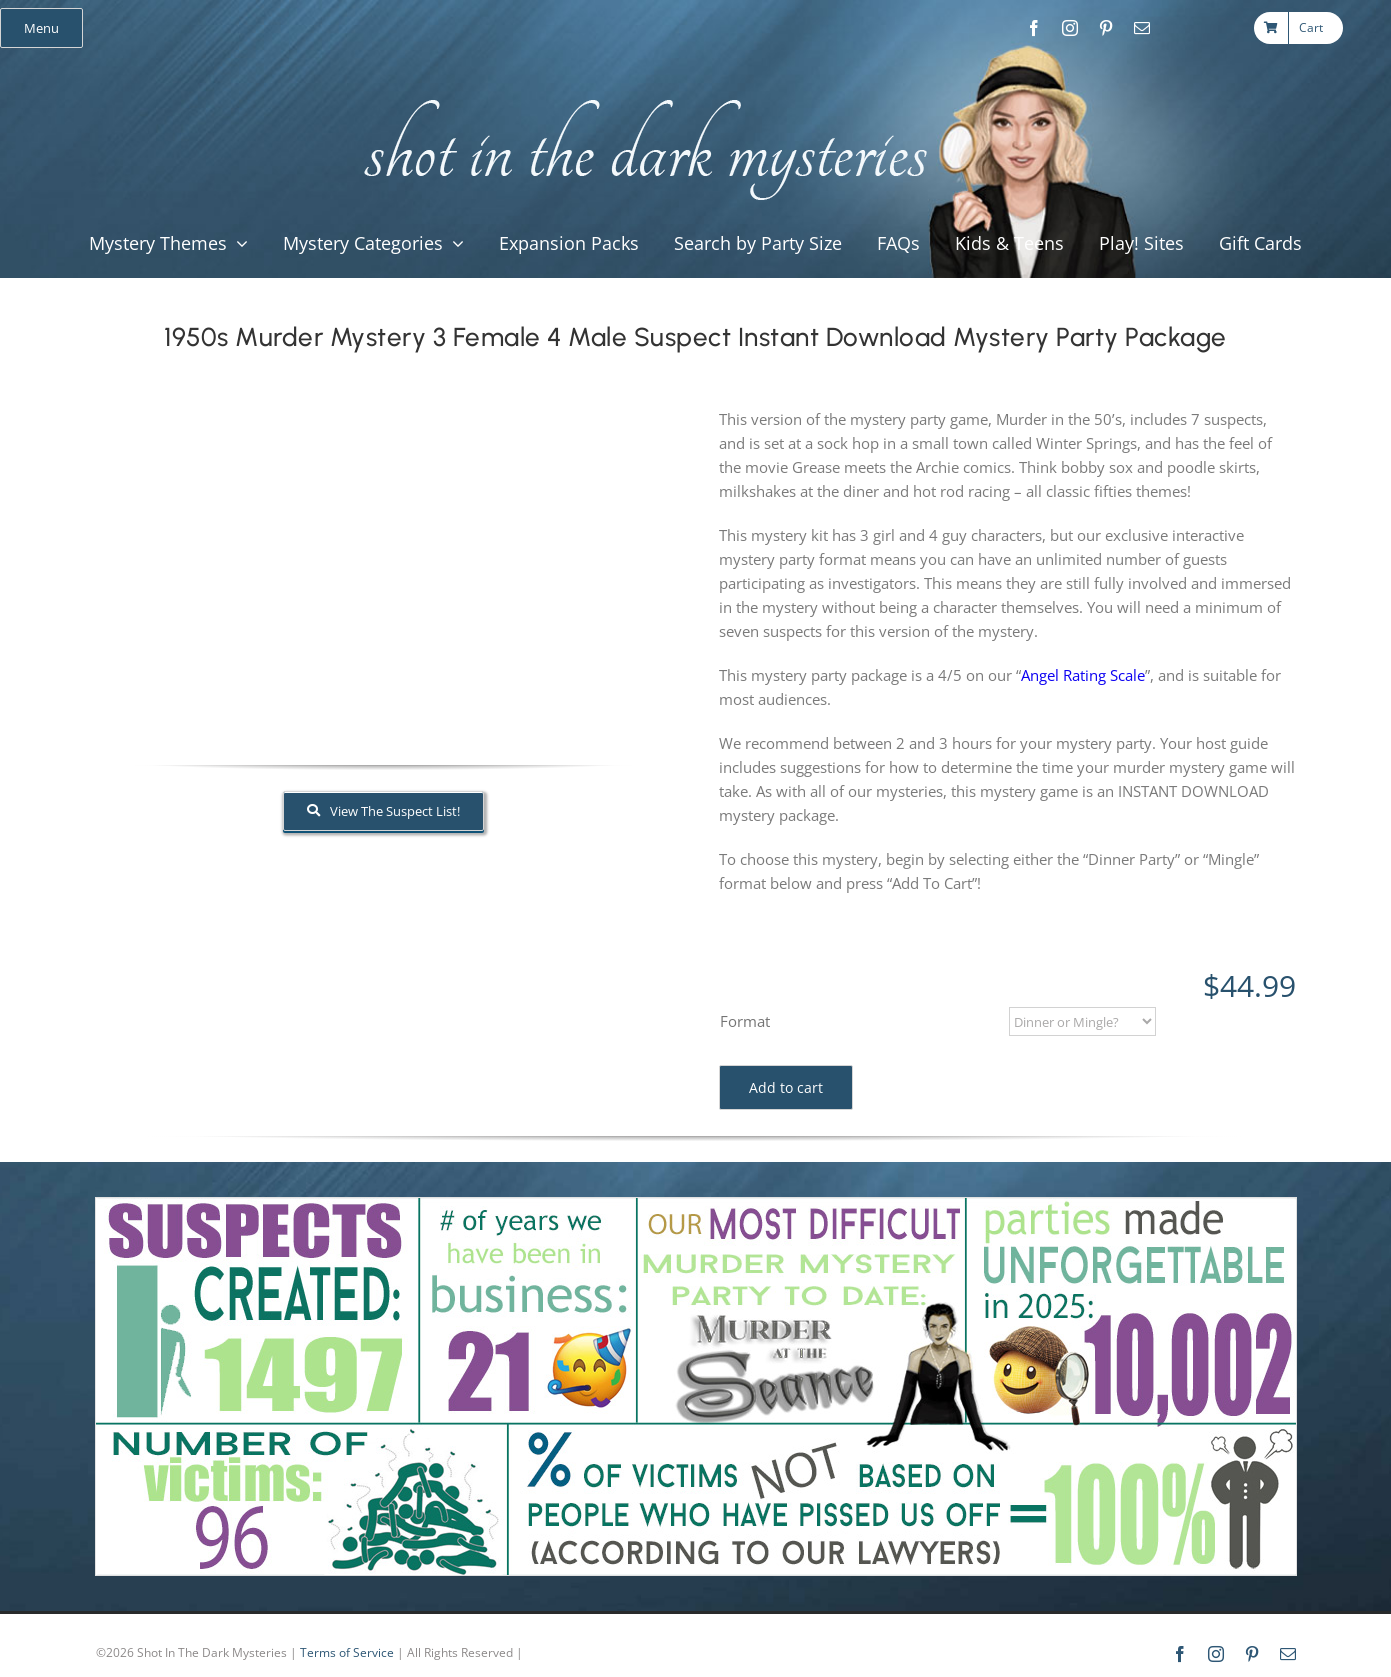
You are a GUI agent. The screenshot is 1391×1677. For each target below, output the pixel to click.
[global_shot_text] (639, 96)
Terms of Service (347, 1652)
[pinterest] (1106, 28)
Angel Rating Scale (1083, 675)
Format (745, 1021)
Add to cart (786, 1087)
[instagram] (1070, 28)
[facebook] (1034, 28)
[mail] (1142, 28)
